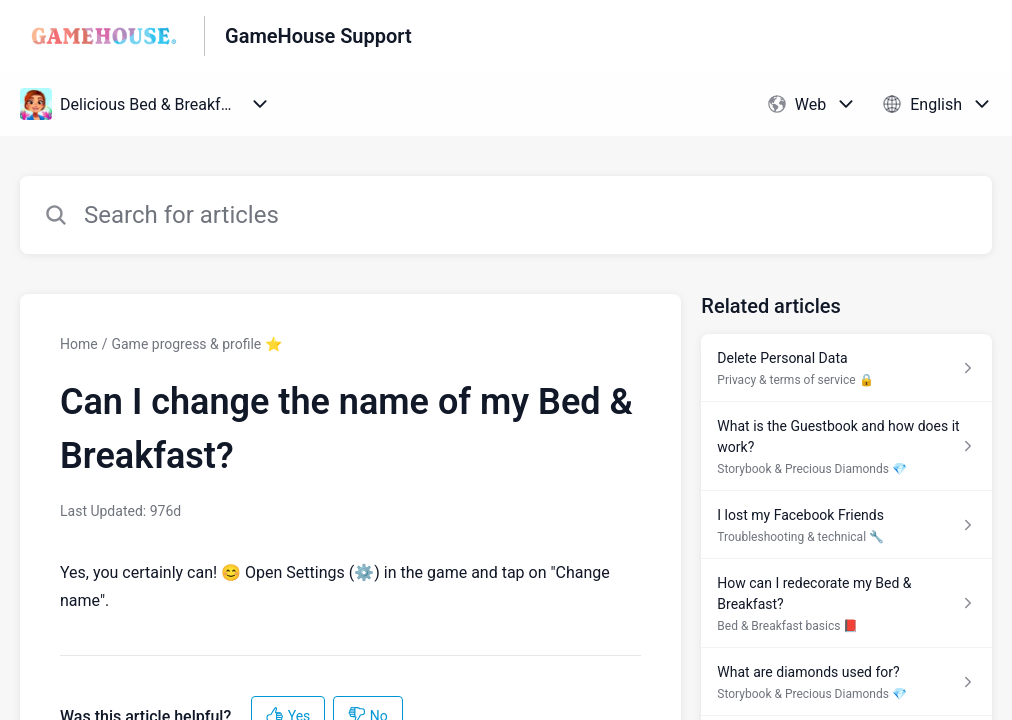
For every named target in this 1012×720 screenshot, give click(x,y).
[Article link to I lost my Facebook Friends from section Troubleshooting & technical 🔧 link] (846, 525)
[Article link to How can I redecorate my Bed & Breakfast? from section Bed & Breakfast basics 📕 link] (846, 603)
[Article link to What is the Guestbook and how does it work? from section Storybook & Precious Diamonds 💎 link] (846, 446)
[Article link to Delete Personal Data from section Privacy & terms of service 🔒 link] (846, 368)
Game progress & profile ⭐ (196, 344)
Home (79, 344)
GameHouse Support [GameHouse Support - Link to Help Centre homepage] (318, 36)
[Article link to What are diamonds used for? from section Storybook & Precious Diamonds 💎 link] (846, 682)
